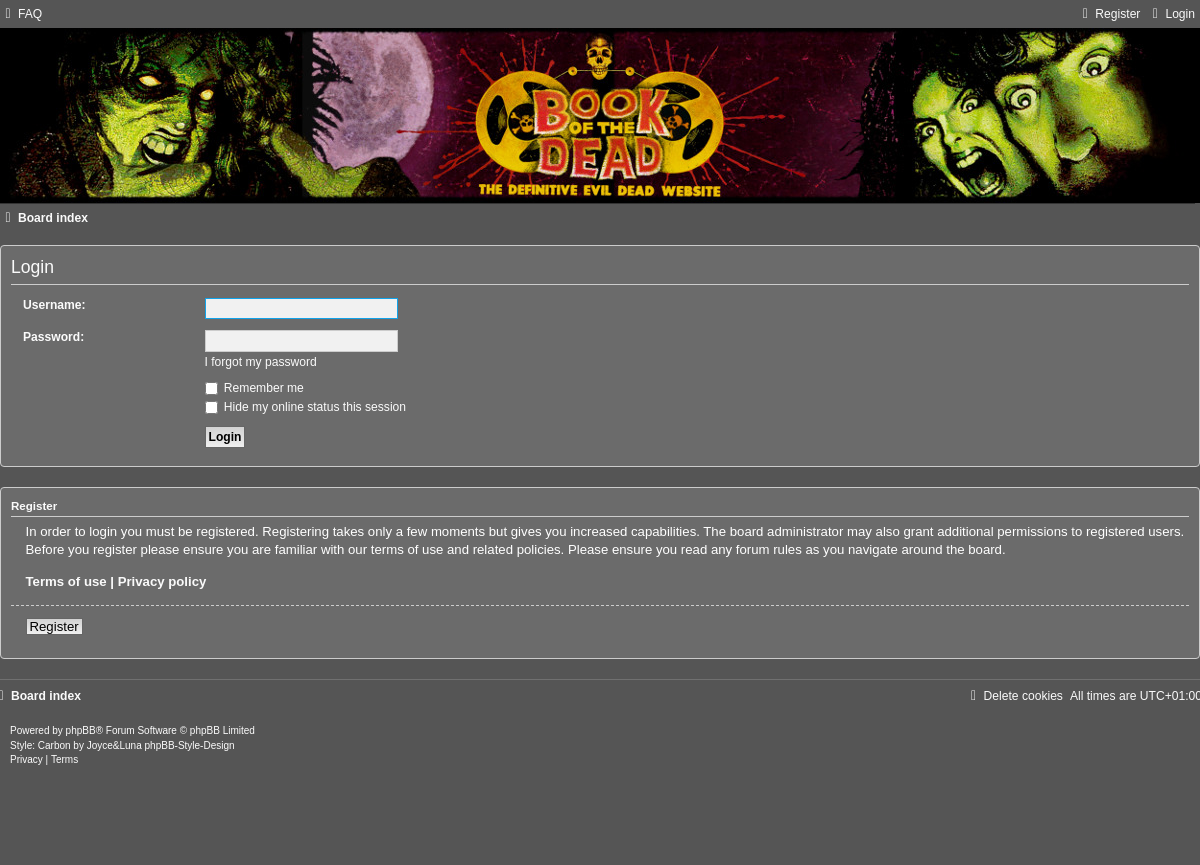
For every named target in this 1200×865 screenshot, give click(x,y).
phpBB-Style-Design (190, 745)
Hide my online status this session (306, 407)
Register (54, 626)
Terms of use (66, 581)
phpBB (81, 730)
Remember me (254, 388)
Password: (53, 337)
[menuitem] (21, 14)
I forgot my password (261, 362)
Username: (54, 305)
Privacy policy (162, 581)
